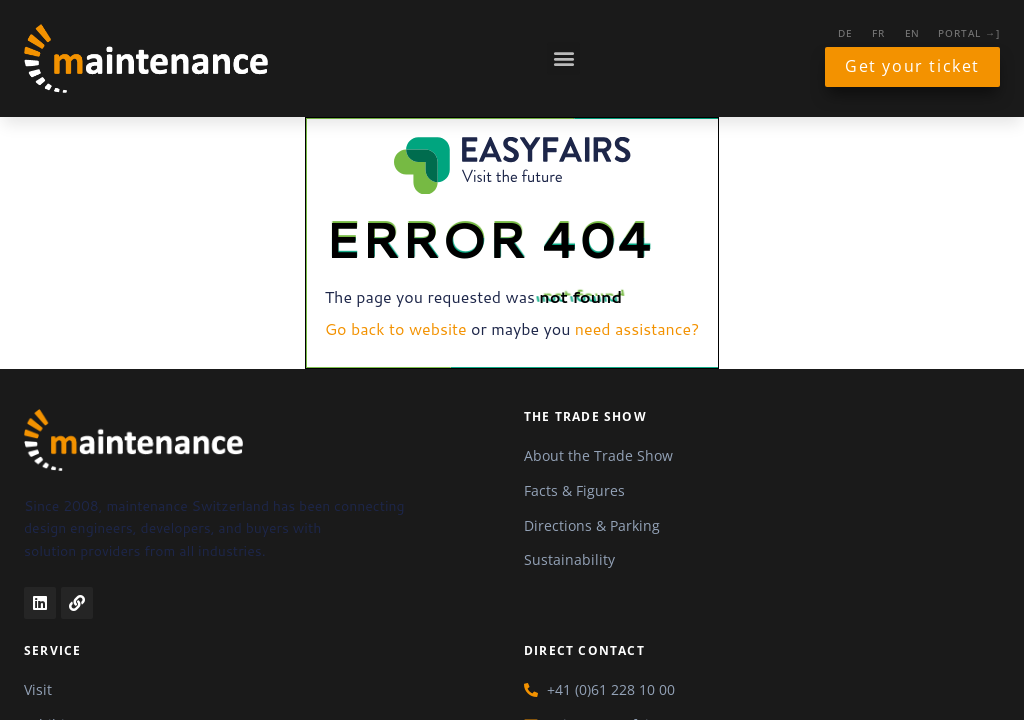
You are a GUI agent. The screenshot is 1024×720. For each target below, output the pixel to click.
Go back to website (396, 328)
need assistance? (637, 328)
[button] (563, 58)
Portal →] (969, 33)
